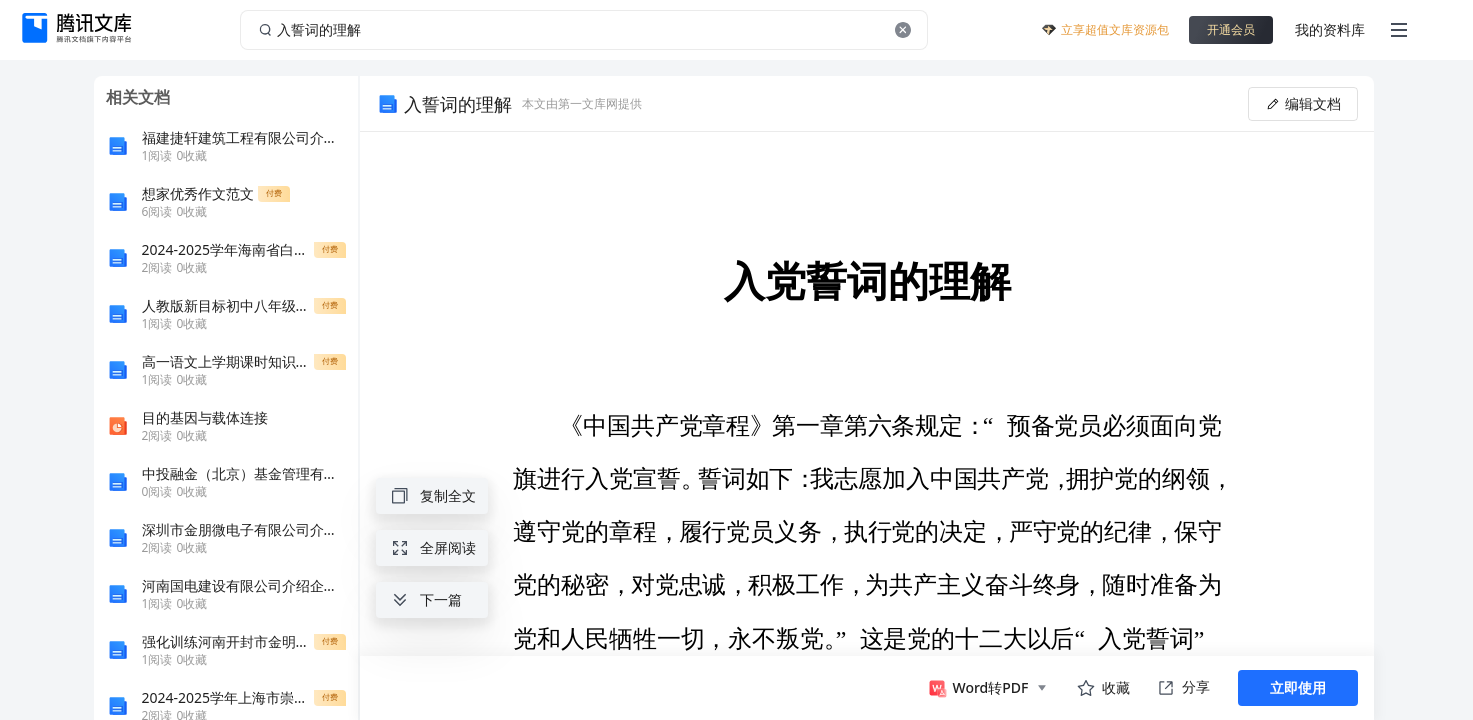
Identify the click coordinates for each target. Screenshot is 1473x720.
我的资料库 (1330, 29)
